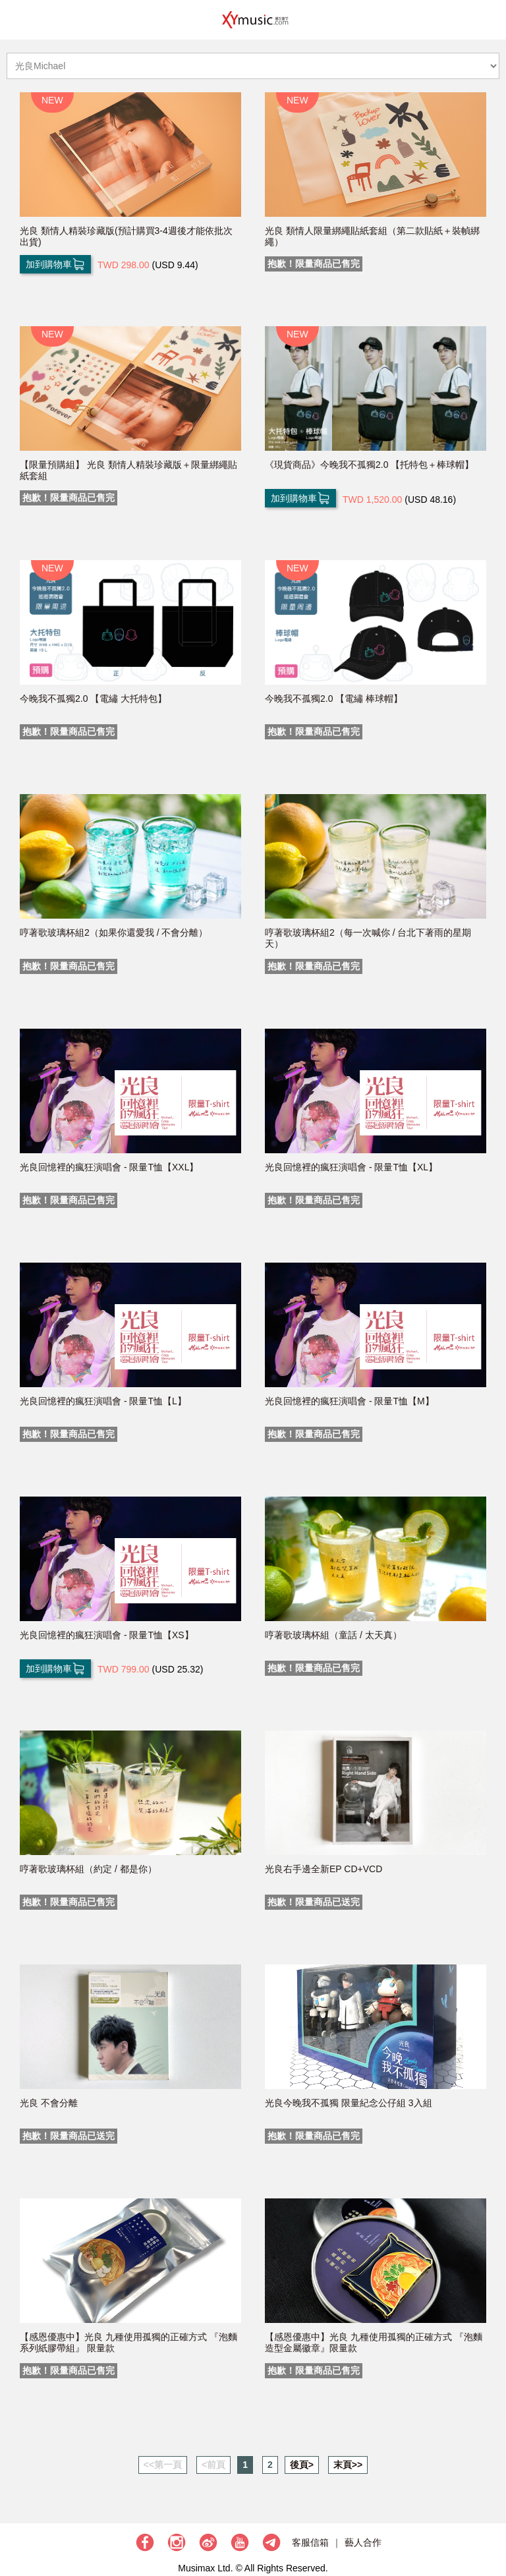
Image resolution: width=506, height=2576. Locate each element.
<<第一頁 (163, 2464)
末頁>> (347, 2464)
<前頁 (213, 2464)
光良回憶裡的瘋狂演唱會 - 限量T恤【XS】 (107, 1635)
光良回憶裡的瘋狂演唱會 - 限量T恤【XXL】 (109, 1167)
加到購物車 (55, 264)
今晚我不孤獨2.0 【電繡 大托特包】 (93, 698)
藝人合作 (363, 2542)
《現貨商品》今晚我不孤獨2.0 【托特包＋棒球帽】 (369, 464)
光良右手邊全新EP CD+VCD (323, 1869)
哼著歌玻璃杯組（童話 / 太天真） (333, 1635)
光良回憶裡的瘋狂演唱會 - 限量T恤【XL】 (351, 1167)
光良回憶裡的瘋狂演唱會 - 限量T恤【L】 (103, 1401)
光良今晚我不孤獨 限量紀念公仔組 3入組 (348, 2103)
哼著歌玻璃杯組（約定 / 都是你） (88, 1869)
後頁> (302, 2464)
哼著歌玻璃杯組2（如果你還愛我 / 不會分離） (114, 932)
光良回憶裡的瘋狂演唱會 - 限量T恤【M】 (349, 1401)
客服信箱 (310, 2542)
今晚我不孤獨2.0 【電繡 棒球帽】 (334, 698)
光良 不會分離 (49, 2103)
